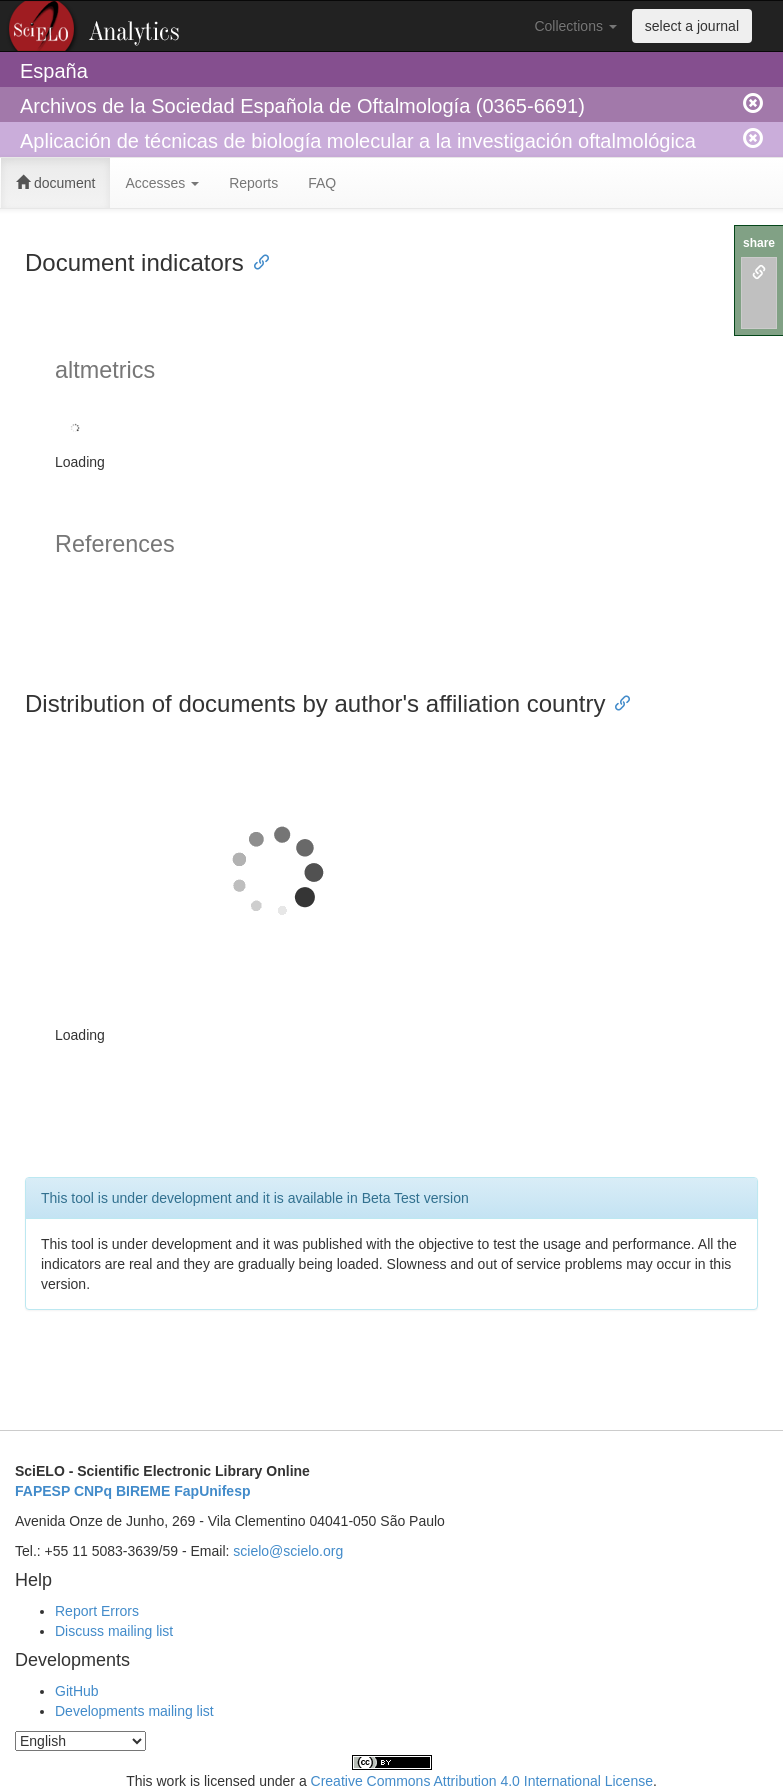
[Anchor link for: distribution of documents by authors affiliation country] (617, 701)
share (759, 243)
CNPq (93, 1491)
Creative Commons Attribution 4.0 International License (482, 1781)
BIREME (143, 1491)
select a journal (692, 26)
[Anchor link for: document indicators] (256, 260)
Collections (575, 26)
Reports (253, 183)
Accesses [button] (162, 183)
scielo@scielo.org (288, 1551)
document (55, 183)
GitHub (77, 1691)
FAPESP (42, 1491)
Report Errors (97, 1611)
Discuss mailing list (114, 1631)
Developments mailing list (134, 1711)
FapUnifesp (212, 1491)
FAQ (322, 183)
